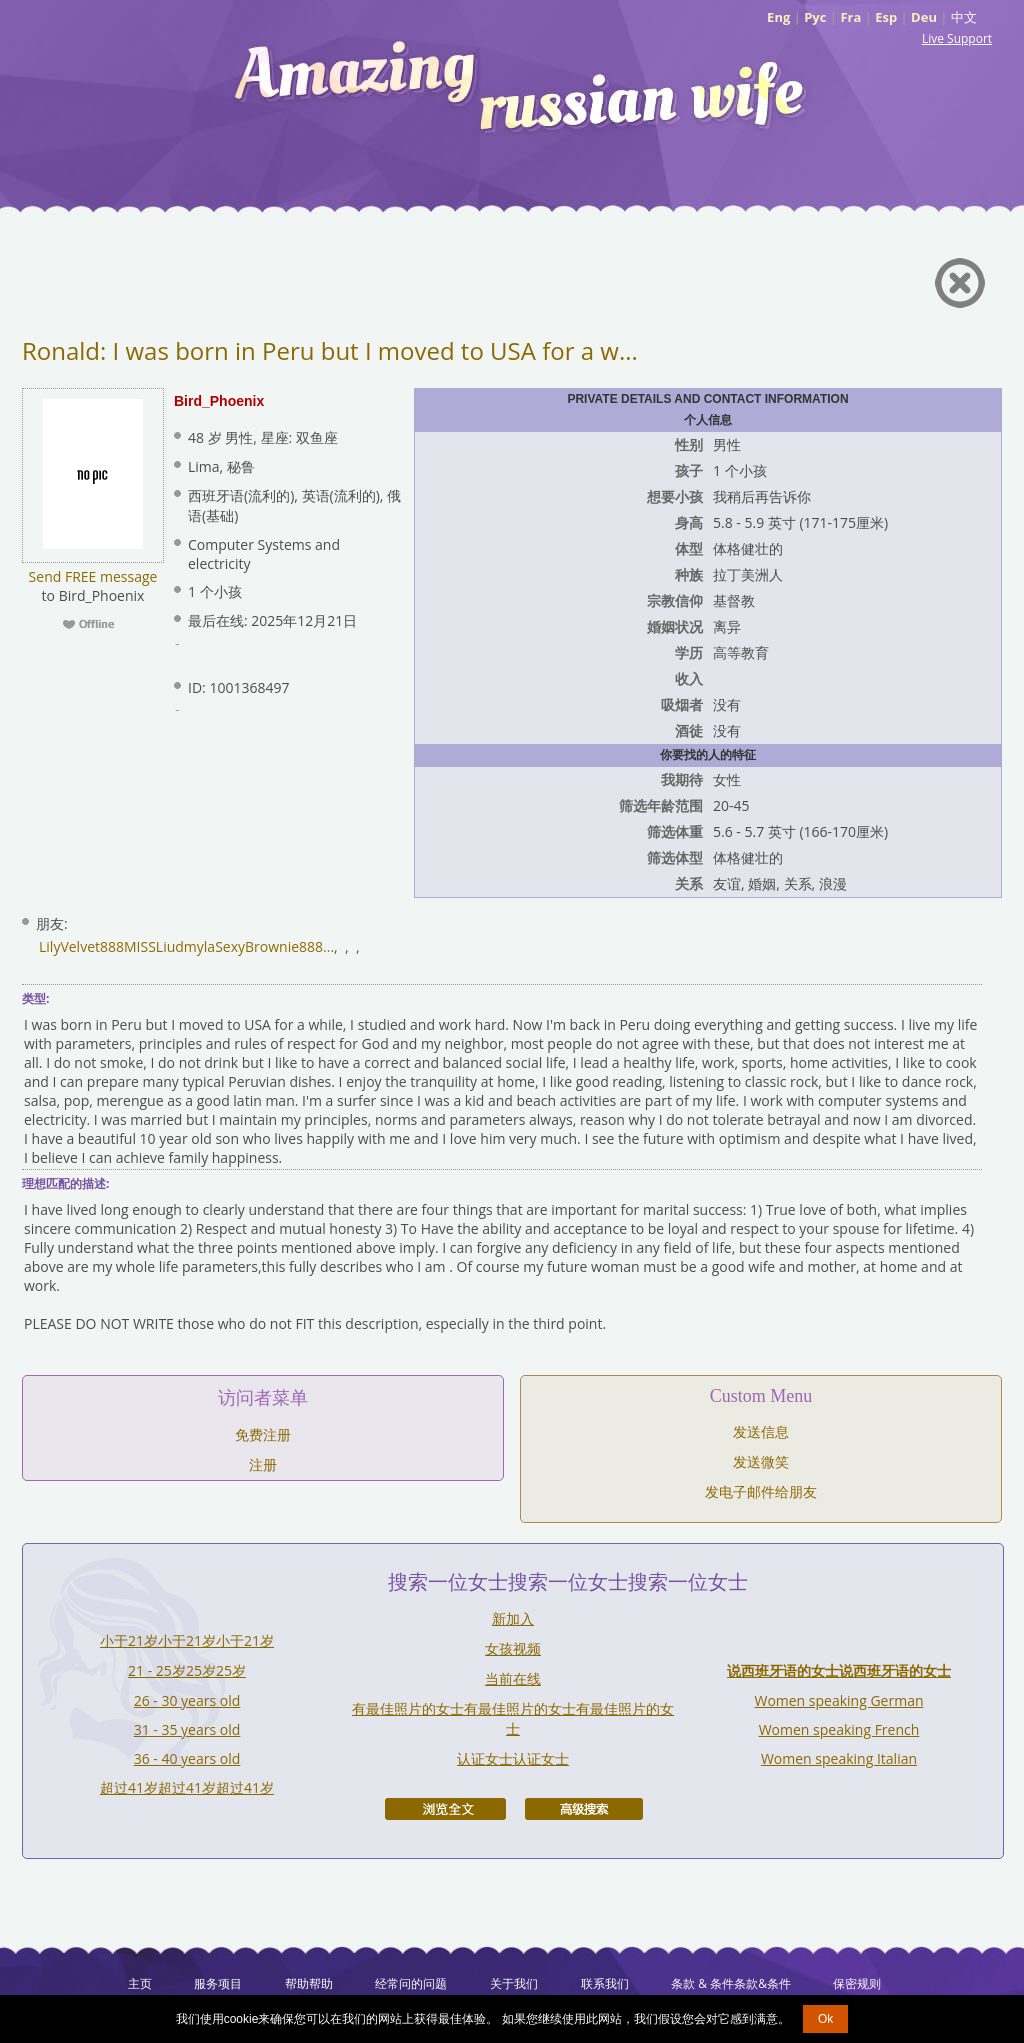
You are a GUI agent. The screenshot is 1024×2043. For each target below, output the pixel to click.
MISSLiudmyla (169, 946)
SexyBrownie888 (269, 946)
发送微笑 (761, 1461)
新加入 (513, 1618)
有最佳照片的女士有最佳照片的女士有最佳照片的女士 (513, 1718)
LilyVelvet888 (81, 946)
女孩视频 (513, 1648)
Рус (815, 17)
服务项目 (218, 1983)
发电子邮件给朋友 (761, 1491)
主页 (140, 1983)
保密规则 (857, 1983)
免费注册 (263, 1434)
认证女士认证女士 (513, 1758)
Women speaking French (839, 1729)
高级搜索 (584, 1809)
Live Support (957, 38)
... (328, 946)
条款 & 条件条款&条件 (731, 1983)
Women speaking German (838, 1700)
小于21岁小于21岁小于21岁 (187, 1640)
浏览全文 (445, 1809)
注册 (263, 1464)
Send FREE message (93, 576)
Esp (886, 17)
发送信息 (761, 1431)
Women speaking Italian (839, 1758)
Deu (924, 17)
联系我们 (605, 1983)
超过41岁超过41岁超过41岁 (187, 1787)
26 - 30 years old (187, 1700)
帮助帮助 (309, 1983)
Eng (778, 17)
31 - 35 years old (187, 1729)
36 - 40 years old (187, 1758)
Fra (850, 17)
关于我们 (514, 1983)
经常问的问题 (411, 1983)
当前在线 (513, 1678)
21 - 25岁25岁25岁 (187, 1670)
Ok (825, 2019)
